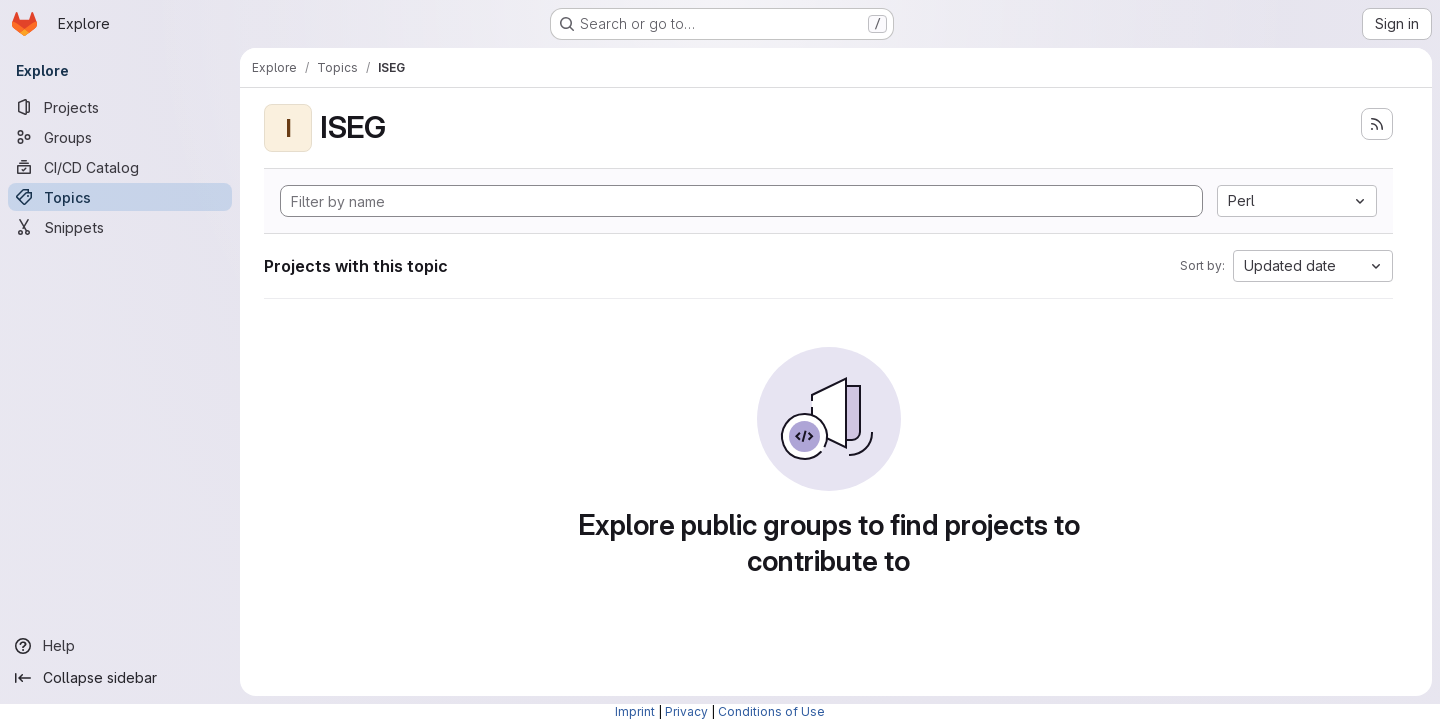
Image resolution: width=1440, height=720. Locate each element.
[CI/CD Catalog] (120, 167)
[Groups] (120, 137)
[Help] (120, 646)
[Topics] (120, 197)
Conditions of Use (771, 711)
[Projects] (120, 107)
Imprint (635, 711)
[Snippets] (120, 227)
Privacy (686, 711)
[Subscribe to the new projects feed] (1377, 124)
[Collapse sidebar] (120, 678)
